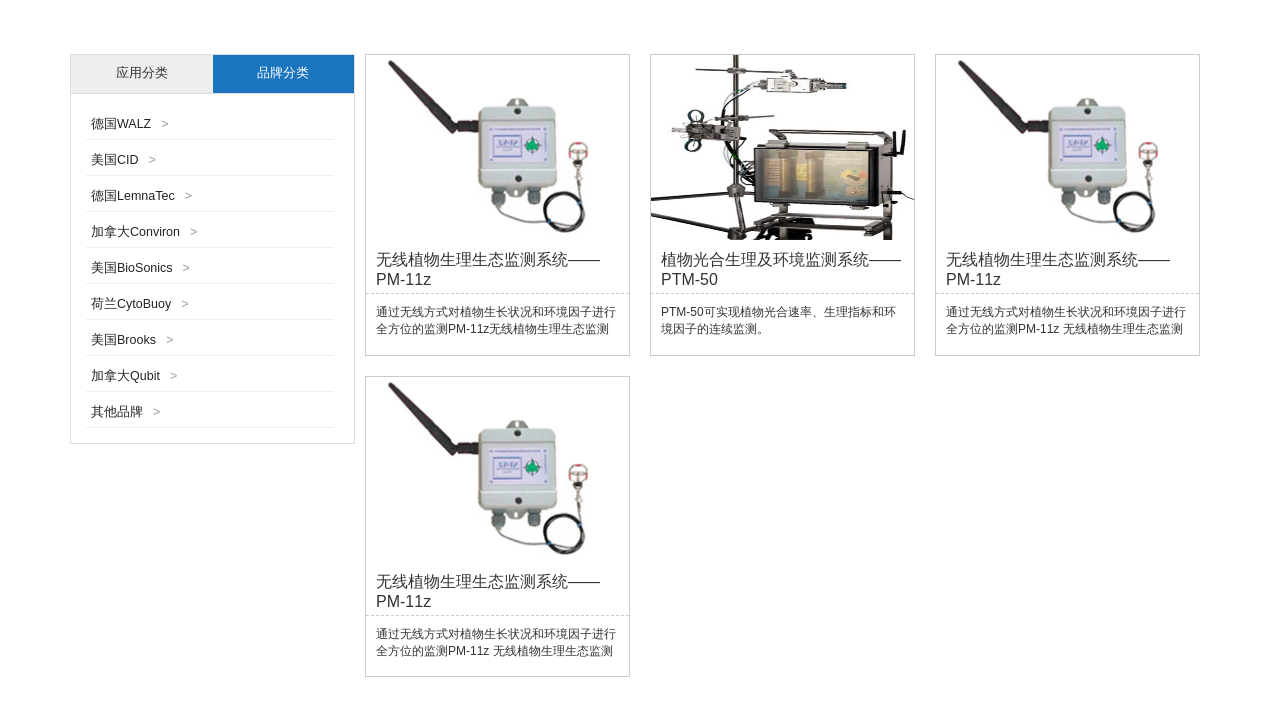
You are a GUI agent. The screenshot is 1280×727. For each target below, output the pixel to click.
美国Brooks (132, 340)
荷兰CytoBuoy (140, 304)
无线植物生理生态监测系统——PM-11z (488, 269)
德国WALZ (130, 124)
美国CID (123, 160)
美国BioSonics (140, 268)
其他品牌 (125, 412)
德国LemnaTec (141, 196)
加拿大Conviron (144, 232)
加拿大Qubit (134, 376)
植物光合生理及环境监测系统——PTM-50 (781, 269)
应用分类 (142, 73)
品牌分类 (283, 73)
